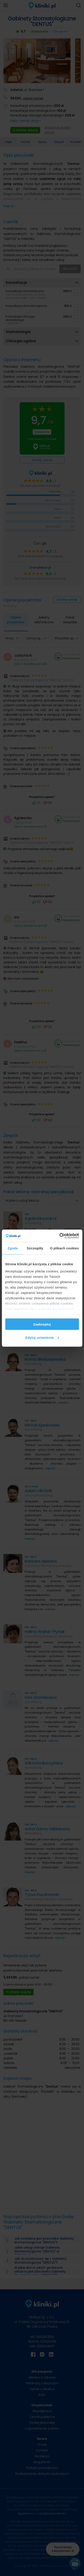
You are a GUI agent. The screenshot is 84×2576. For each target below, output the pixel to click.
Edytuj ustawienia (42, 1337)
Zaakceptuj (42, 1324)
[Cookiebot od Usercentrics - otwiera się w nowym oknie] (60, 1236)
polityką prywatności (55, 1309)
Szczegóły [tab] (35, 1248)
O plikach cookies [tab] (64, 1248)
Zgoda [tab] (12, 1248)
